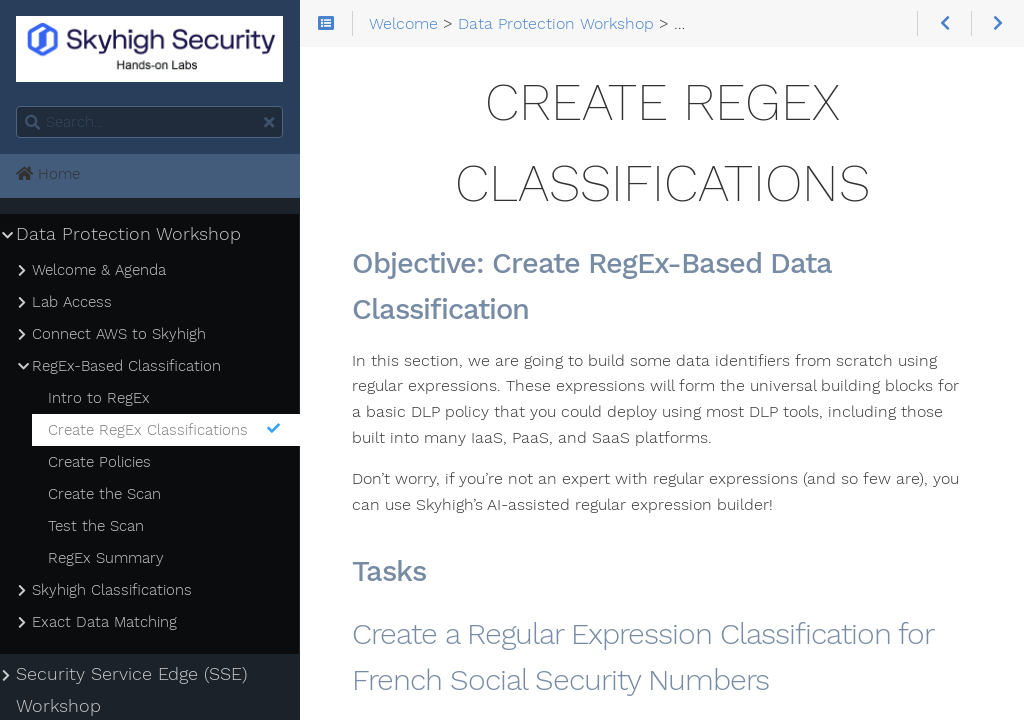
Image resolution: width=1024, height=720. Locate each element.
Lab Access (72, 302)
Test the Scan (96, 526)
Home (48, 174)
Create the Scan (104, 494)
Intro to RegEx (99, 398)
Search (17, 106)
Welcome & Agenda (99, 270)
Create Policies (99, 462)
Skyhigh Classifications (112, 590)
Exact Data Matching (104, 622)
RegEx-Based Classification (126, 366)
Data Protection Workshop (128, 234)
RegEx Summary (106, 558)
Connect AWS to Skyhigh (119, 334)
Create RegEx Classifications (165, 430)
